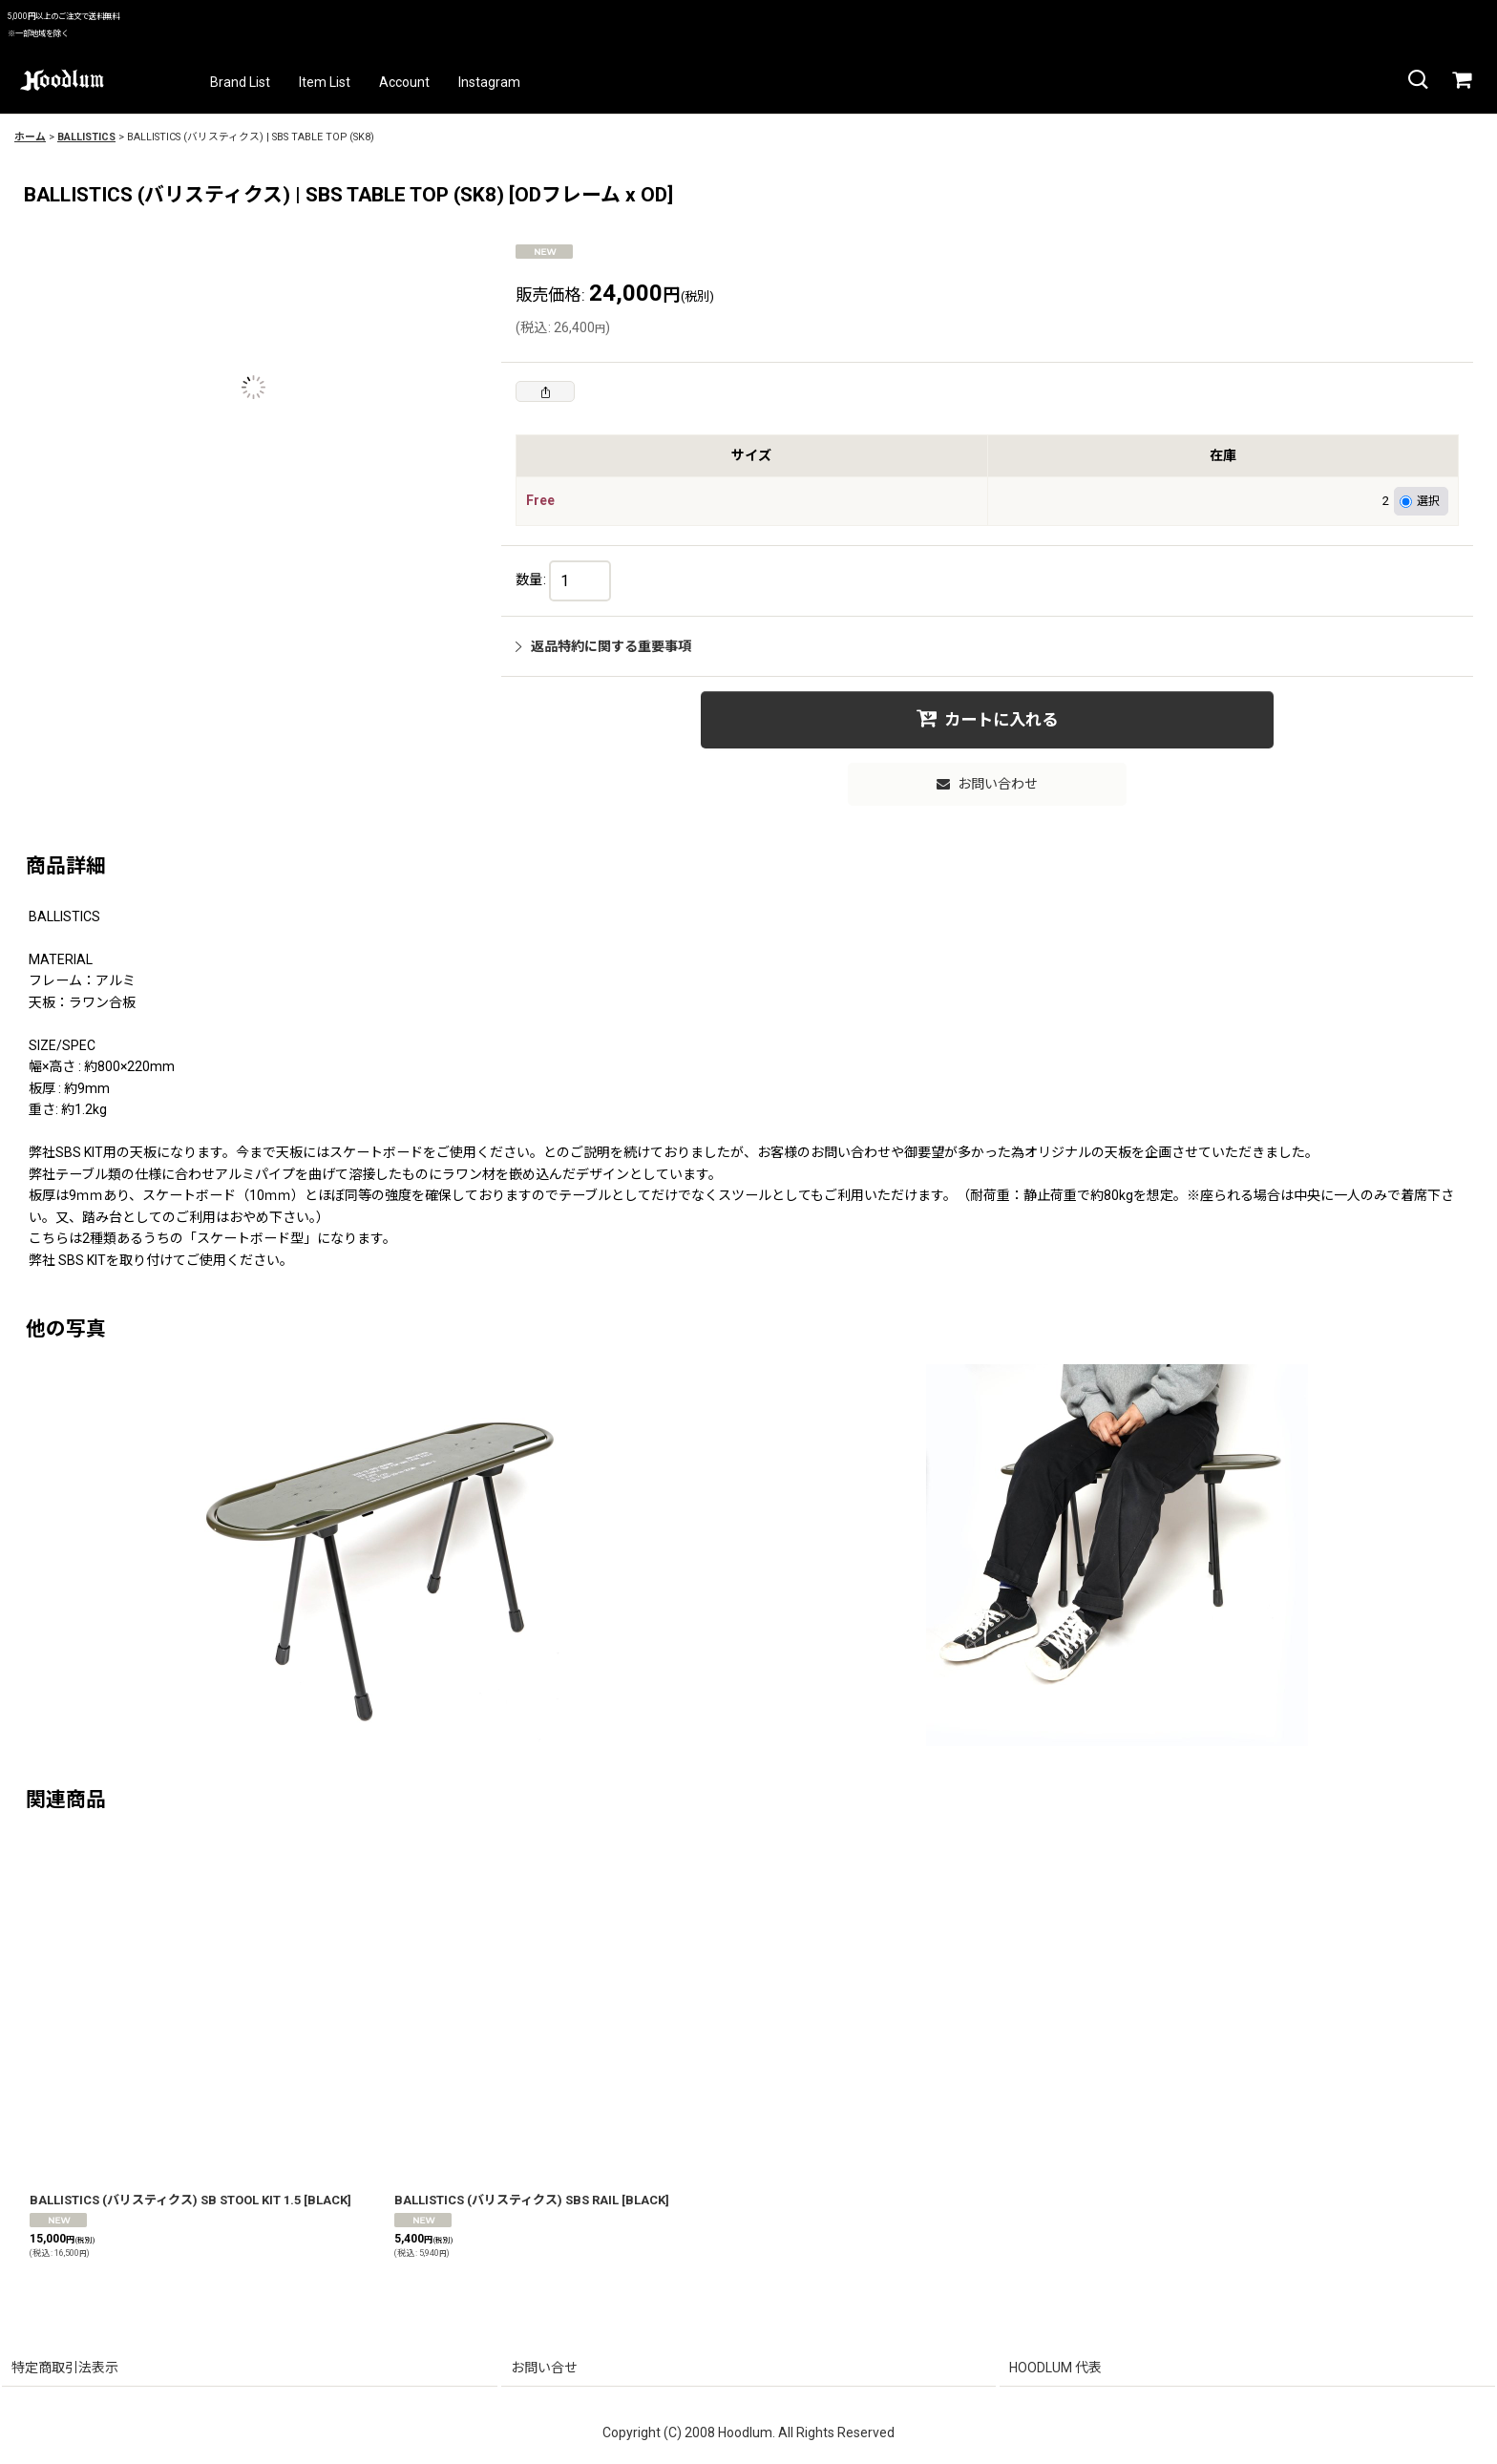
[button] (1417, 80)
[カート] (1461, 80)
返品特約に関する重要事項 (603, 646)
